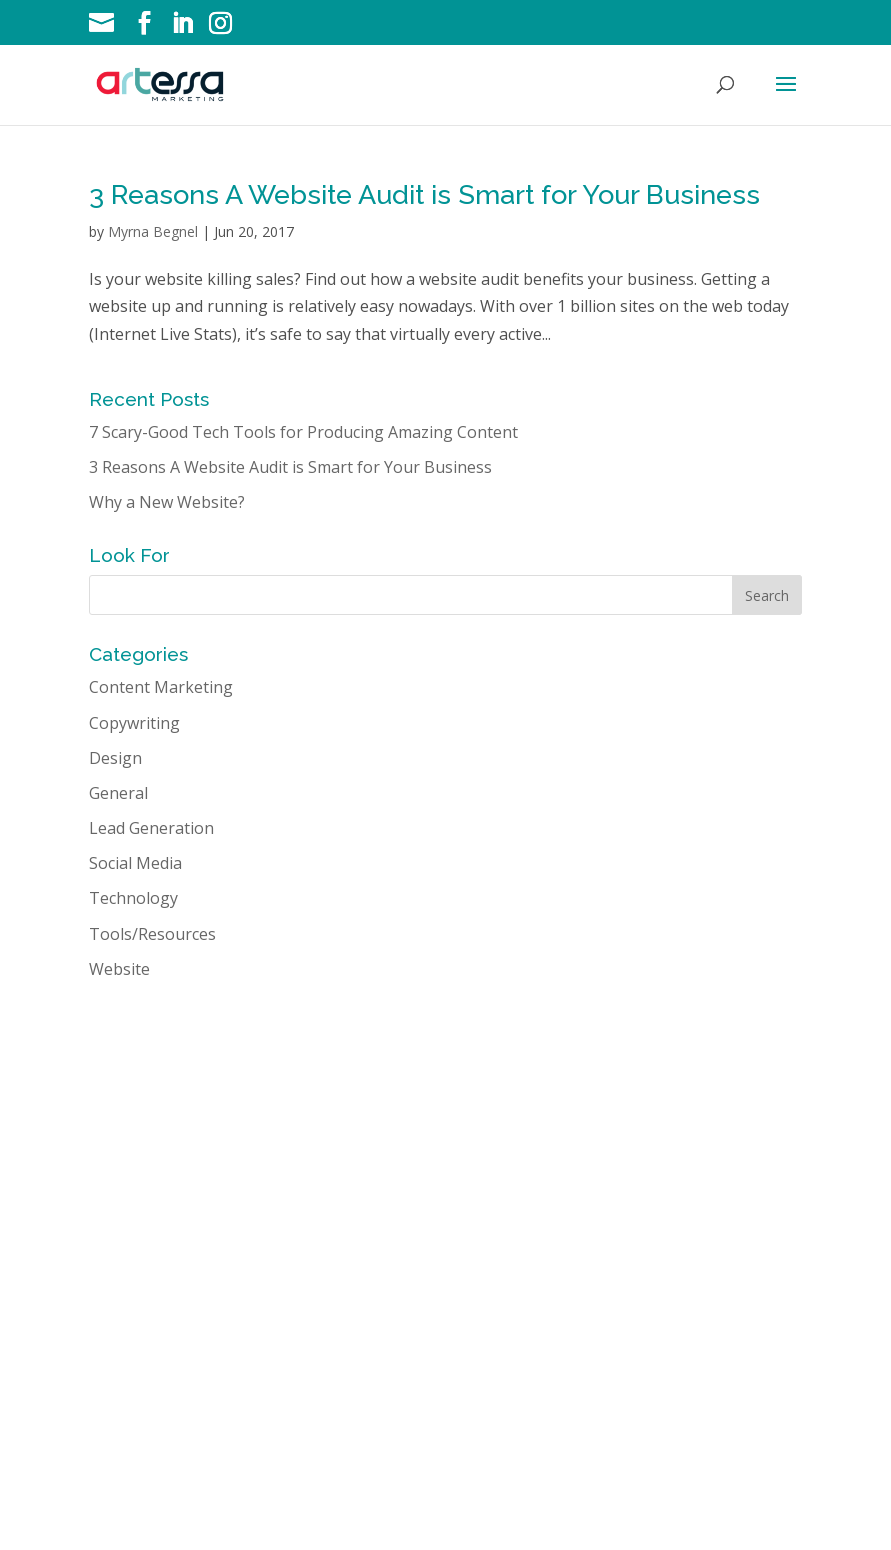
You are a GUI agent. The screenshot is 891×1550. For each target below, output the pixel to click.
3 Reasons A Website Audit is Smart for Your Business (424, 194)
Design (115, 758)
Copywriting (134, 723)
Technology (133, 898)
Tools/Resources (152, 934)
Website (119, 969)
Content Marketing (161, 687)
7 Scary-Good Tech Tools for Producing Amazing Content (303, 432)
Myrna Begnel (153, 231)
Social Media (135, 863)
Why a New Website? (167, 502)
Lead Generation (151, 828)
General (118, 793)
